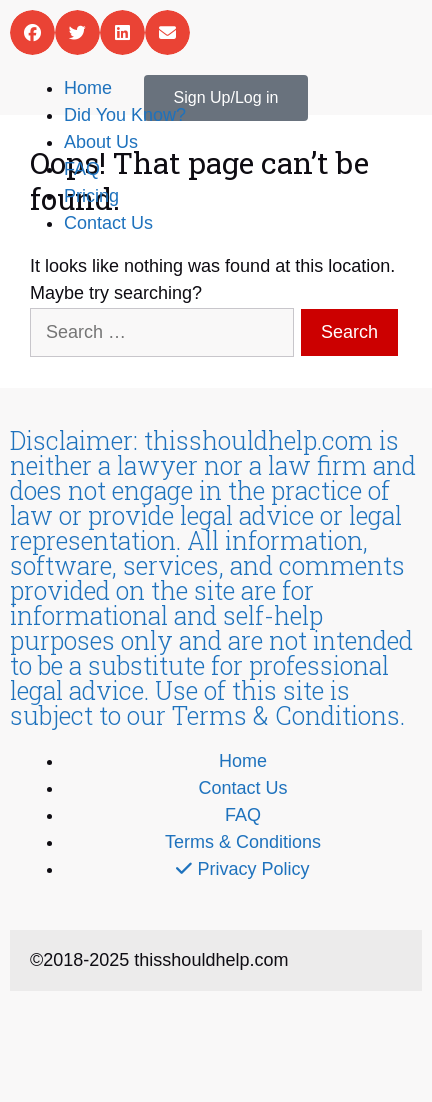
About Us (101, 142)
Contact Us (108, 223)
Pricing (91, 196)
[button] (32, 32)
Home (88, 88)
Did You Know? (125, 115)
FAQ (82, 169)
